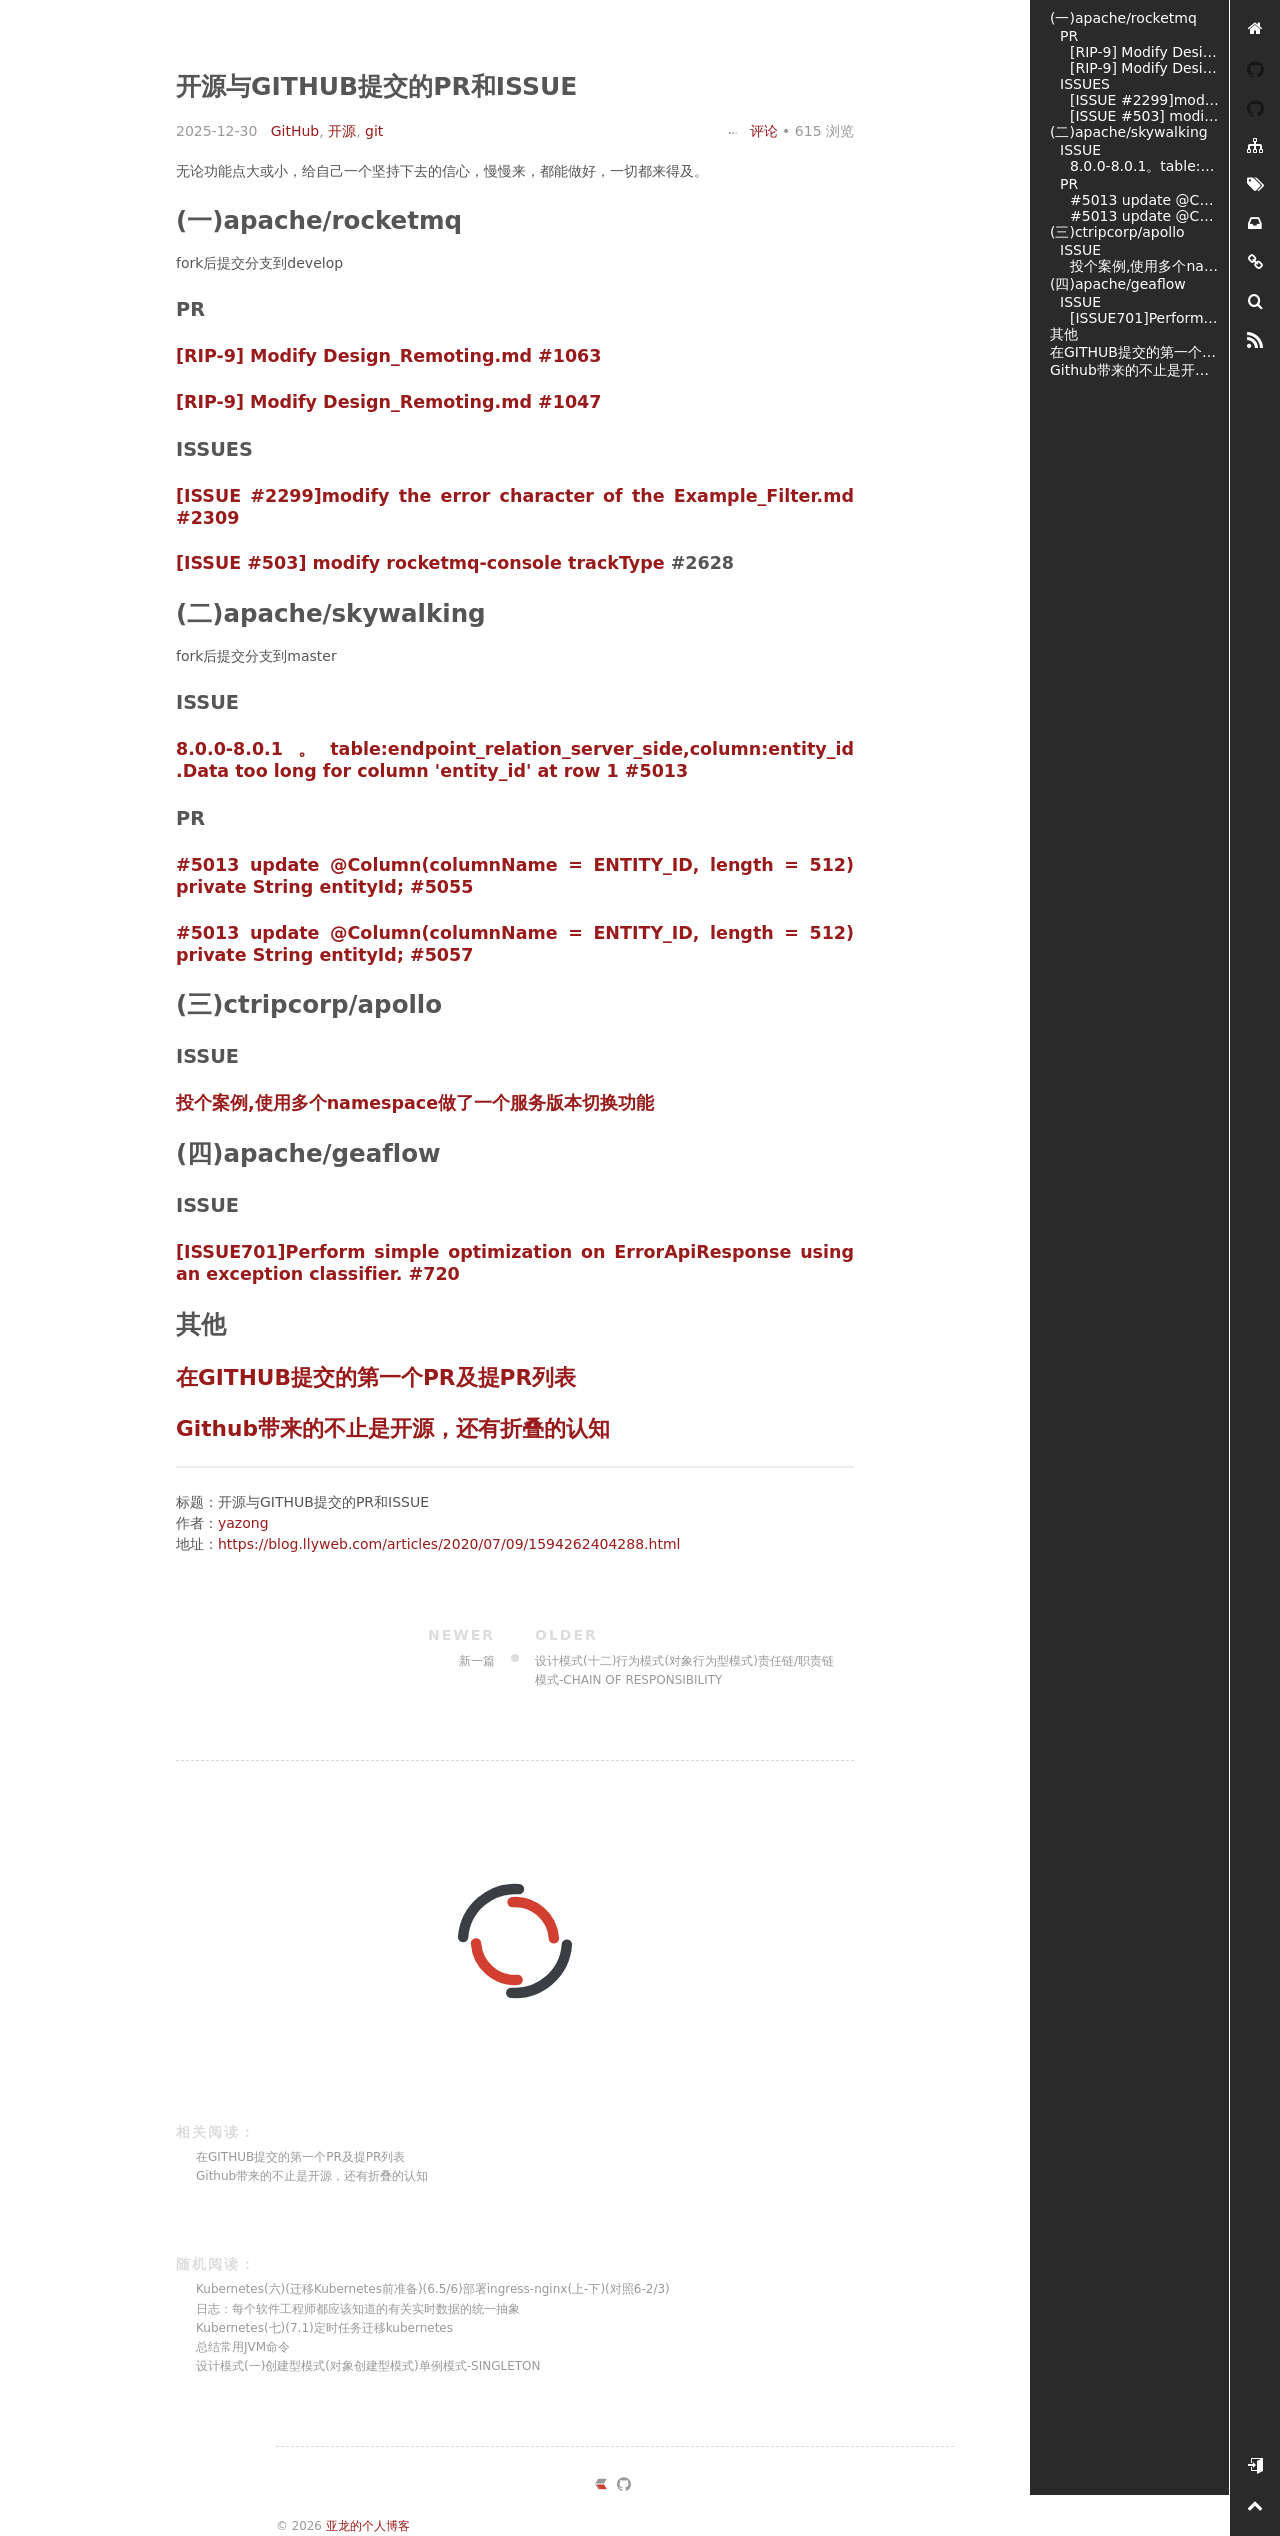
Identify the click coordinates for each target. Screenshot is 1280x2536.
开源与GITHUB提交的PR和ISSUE (376, 86)
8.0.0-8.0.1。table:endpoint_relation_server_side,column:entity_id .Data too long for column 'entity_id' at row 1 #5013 (515, 760)
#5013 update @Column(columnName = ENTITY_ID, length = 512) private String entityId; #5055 (1144, 200)
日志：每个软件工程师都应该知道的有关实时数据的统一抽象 (358, 2309)
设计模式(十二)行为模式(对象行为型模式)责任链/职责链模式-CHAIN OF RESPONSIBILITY (684, 1656)
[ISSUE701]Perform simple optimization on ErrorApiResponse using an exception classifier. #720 (1144, 318)
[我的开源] (1255, 107)
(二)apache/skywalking (1129, 132)
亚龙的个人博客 (368, 2526)
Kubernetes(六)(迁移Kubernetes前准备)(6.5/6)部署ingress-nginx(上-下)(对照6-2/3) (433, 2289)
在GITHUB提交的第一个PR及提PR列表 (376, 1377)
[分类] (1255, 146)
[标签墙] (1255, 185)
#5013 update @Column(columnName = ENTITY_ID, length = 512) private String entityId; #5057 (1144, 216)
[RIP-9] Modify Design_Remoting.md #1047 (388, 402)
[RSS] (1255, 341)
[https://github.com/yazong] (624, 2487)
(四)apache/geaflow (1118, 284)
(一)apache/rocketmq (1123, 18)
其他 (1064, 334)
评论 (753, 131)
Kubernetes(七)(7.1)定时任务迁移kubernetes (324, 2328)
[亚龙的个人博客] (1255, 29)
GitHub (295, 131)
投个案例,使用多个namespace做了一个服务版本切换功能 (415, 1103)
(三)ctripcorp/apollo (1117, 232)
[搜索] (1255, 302)
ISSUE (1080, 150)
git (374, 131)
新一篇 (345, 1646)
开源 (342, 131)
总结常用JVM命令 (243, 2347)
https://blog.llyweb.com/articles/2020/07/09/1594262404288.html (449, 1544)
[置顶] (1255, 2506)
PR (1069, 36)
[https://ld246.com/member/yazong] (601, 2487)
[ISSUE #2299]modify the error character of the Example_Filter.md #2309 (1144, 100)
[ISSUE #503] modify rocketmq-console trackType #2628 (1144, 116)
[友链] (1255, 263)
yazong (243, 1523)
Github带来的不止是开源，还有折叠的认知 (393, 1428)
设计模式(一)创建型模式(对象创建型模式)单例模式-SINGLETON (368, 2366)
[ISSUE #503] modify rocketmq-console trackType (420, 563)
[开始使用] (1255, 2467)
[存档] (1255, 224)
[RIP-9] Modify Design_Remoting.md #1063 (388, 356)
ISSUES (1085, 84)
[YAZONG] (1255, 68)
